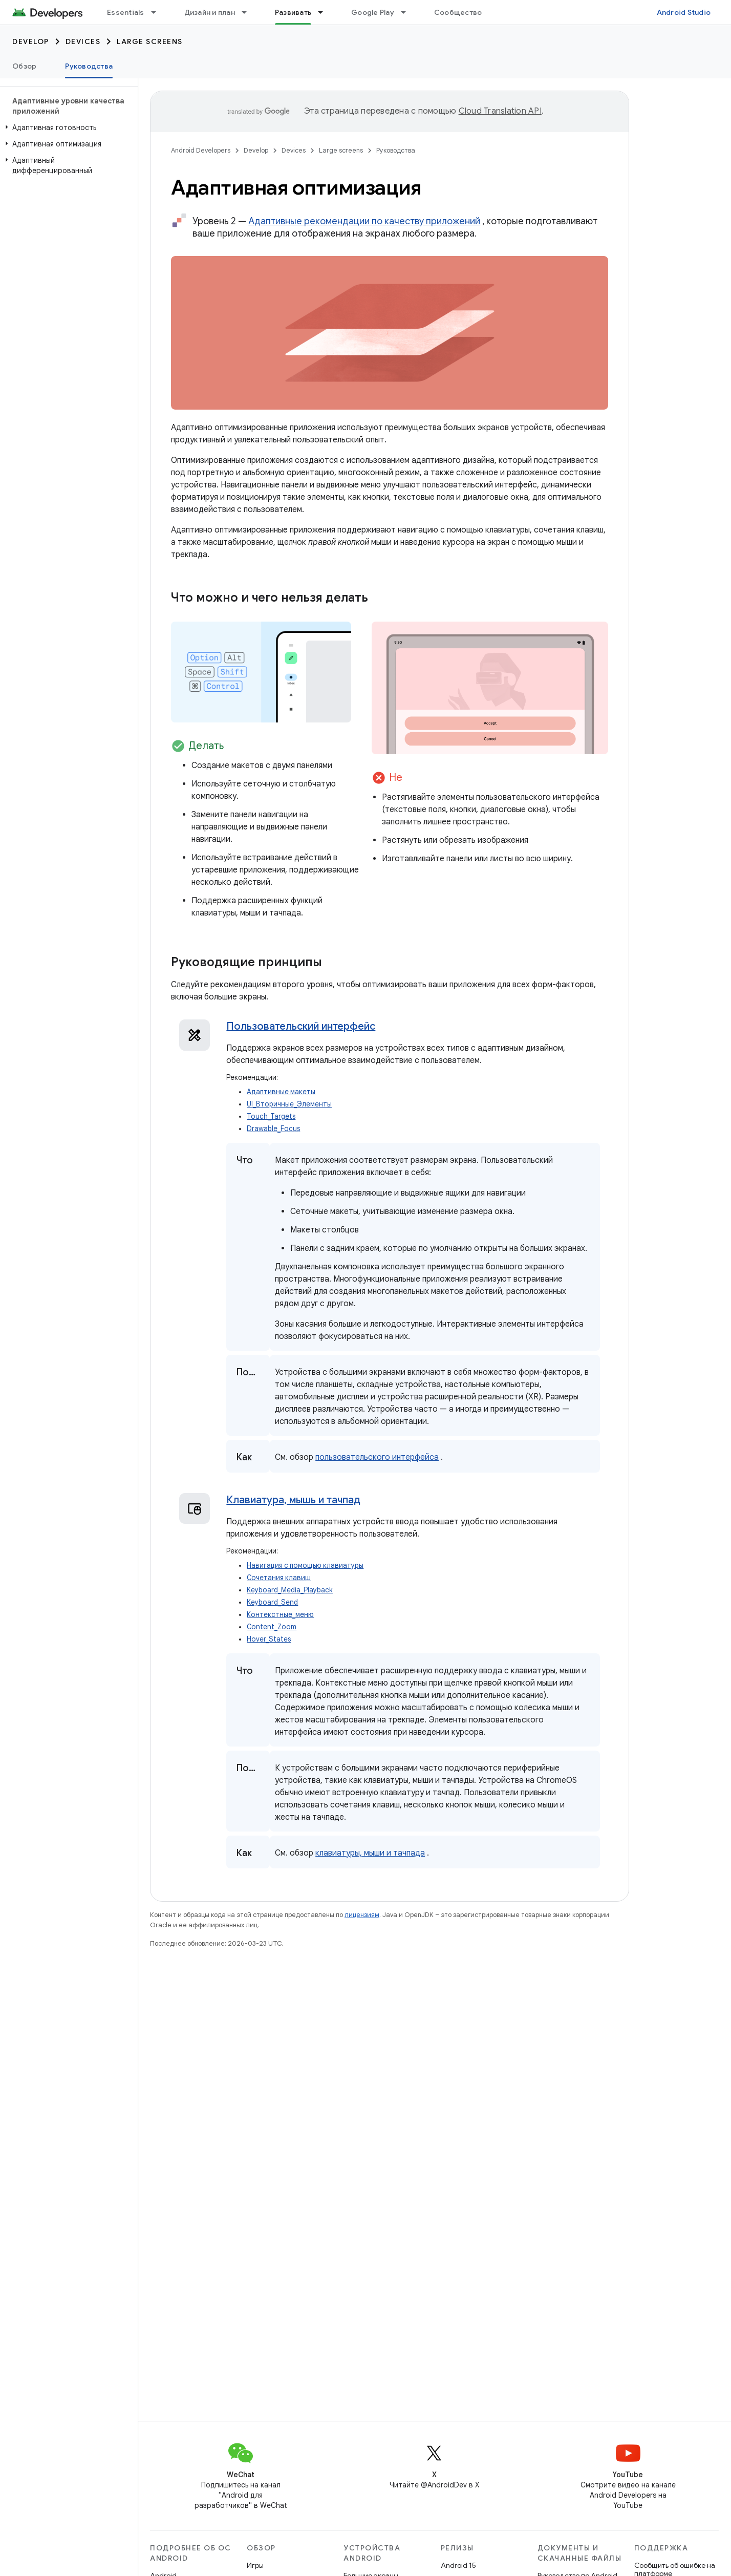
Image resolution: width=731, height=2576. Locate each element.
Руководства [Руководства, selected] (89, 66)
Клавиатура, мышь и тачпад (293, 1500)
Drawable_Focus (273, 1128)
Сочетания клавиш (279, 1577)
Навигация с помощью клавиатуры (305, 1565)
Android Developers (200, 150)
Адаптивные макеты (281, 1092)
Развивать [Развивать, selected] (293, 12)
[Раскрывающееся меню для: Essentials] (158, 12)
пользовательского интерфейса (377, 1457)
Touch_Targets (271, 1116)
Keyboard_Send (272, 1602)
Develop (30, 41)
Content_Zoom (271, 1627)
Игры (255, 2565)
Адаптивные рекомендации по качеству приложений (364, 221)
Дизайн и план (209, 12)
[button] (67, 127)
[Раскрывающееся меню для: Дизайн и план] (249, 12)
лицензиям (362, 1914)
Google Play (372, 12)
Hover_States (269, 1639)
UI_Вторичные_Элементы (289, 1104)
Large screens (150, 41)
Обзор (24, 66)
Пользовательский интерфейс (300, 1026)
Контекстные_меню (280, 1614)
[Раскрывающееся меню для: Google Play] (408, 12)
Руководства (395, 150)
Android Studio (684, 12)
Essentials (125, 12)
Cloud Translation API (500, 111)
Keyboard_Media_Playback (290, 1590)
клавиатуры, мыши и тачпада (370, 1853)
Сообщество (458, 12)
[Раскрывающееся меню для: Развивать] (325, 12)
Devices (83, 41)
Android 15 (458, 2565)
